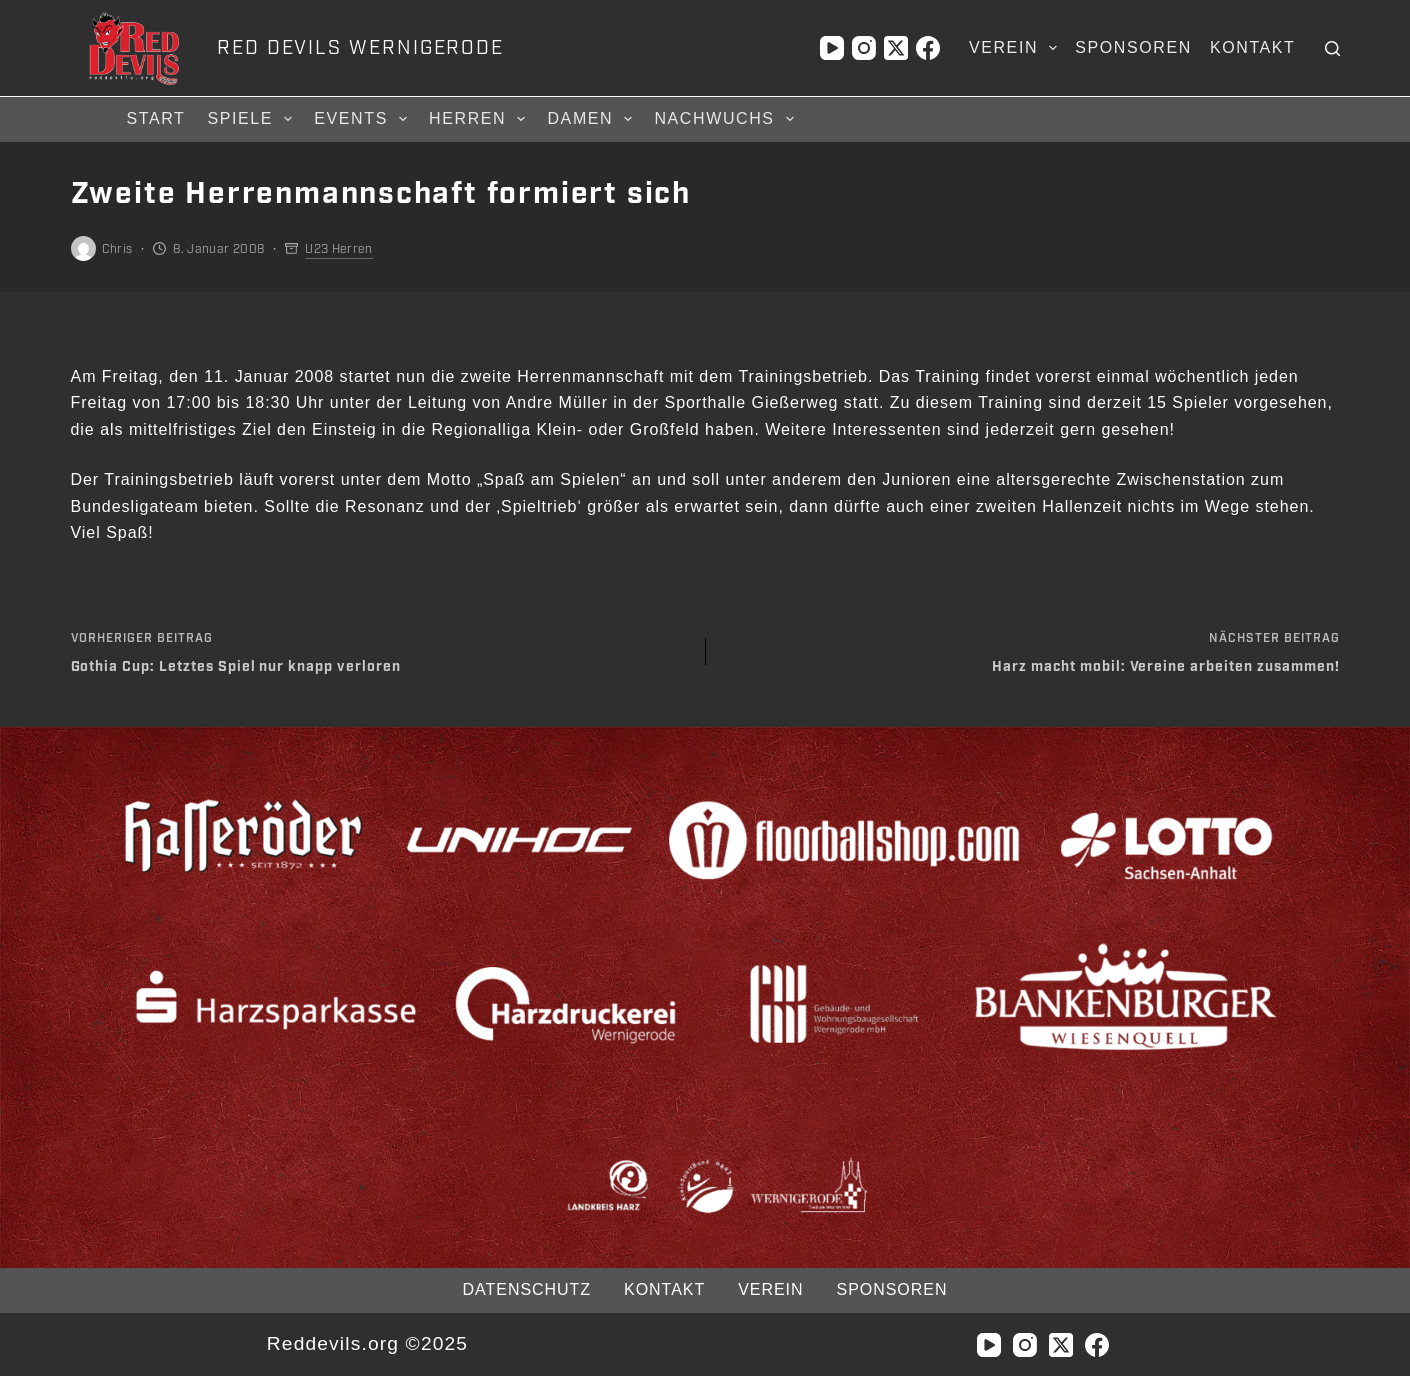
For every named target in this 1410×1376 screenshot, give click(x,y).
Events (363, 119)
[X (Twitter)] (896, 48)
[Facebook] (928, 48)
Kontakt (1253, 47)
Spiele (252, 119)
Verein (1017, 48)
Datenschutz (527, 1289)
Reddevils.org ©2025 (367, 1343)
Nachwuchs (726, 119)
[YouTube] (832, 48)
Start (156, 118)
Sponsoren (1133, 47)
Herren (480, 119)
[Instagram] (864, 48)
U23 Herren (339, 249)
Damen (592, 119)
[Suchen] (1332, 48)
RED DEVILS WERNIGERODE (360, 48)
